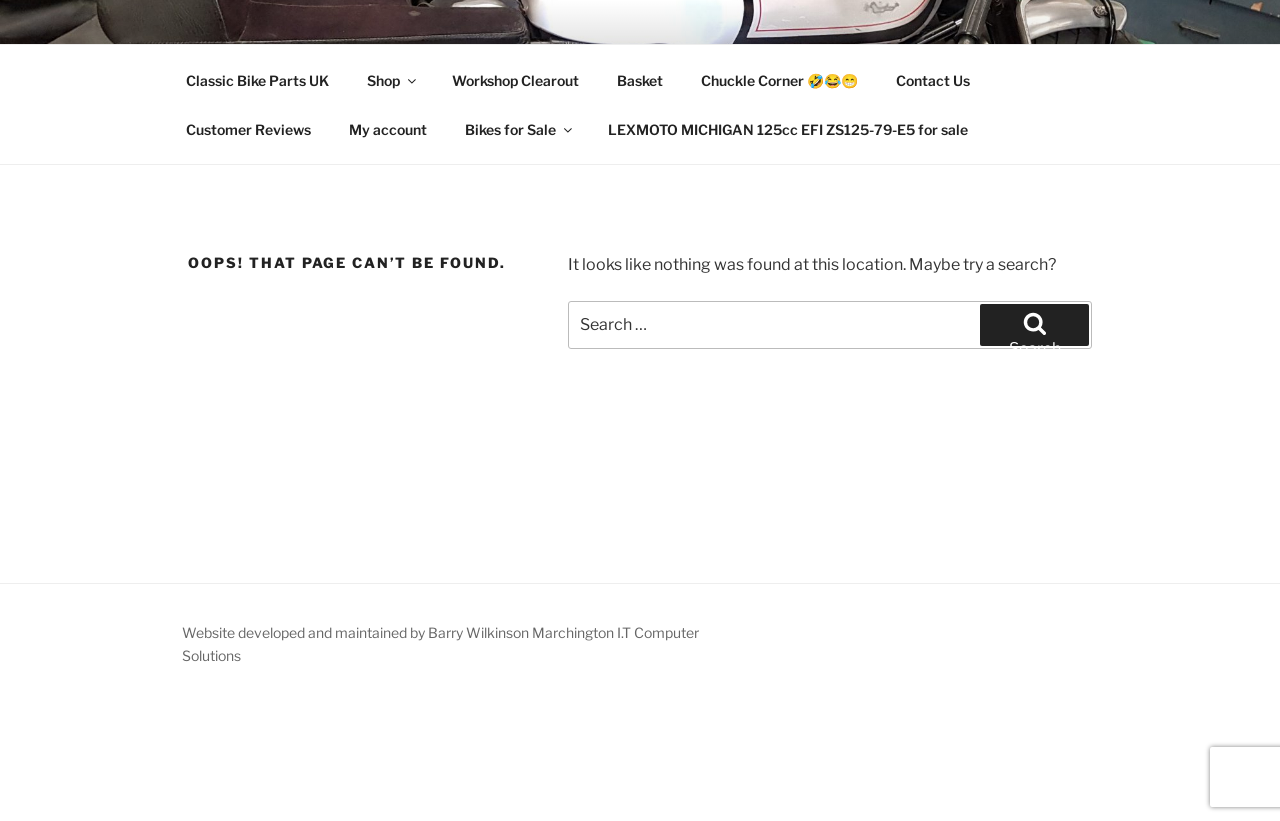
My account (388, 129)
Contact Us (933, 80)
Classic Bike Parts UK (257, 80)
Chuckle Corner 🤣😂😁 (779, 80)
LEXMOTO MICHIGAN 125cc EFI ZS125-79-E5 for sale (788, 129)
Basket (640, 80)
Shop (393, 80)
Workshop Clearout (515, 80)
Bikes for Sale (520, 129)
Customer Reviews (248, 129)
